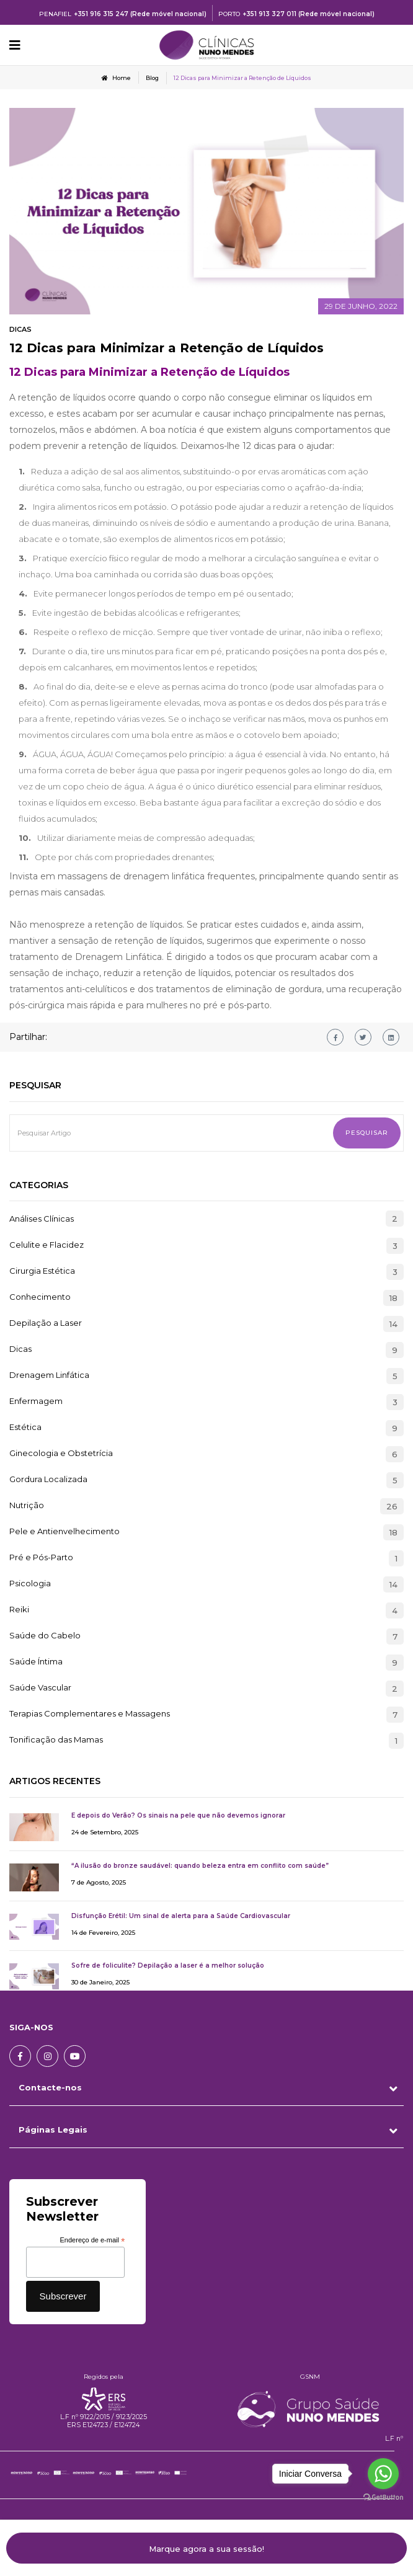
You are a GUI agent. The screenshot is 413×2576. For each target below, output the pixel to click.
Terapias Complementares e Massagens (89, 1714)
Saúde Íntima (36, 1661)
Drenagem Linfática (49, 1375)
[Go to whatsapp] (383, 2473)
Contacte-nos (50, 2087)
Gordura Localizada (48, 1479)
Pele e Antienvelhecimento (64, 1531)
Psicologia (30, 1583)
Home (116, 77)
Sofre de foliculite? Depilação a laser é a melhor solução (167, 1965)
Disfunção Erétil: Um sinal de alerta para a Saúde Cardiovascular (180, 1916)
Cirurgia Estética (42, 1271)
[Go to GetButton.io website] (383, 2498)
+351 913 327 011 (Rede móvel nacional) (308, 14)
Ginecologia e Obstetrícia (61, 1453)
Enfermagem (36, 1401)
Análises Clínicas (41, 1218)
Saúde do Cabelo (45, 1635)
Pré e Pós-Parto (41, 1557)
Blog (152, 77)
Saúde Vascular (40, 1688)
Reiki (19, 1609)
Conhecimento (40, 1297)
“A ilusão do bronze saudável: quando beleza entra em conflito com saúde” (200, 1866)
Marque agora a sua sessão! (206, 2549)
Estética (25, 1427)
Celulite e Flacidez (46, 1245)
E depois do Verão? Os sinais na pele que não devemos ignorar (178, 1815)
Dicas (20, 329)
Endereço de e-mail (92, 2240)
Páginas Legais (53, 2129)
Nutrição (26, 1505)
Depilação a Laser (45, 1323)
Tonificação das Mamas (56, 1740)
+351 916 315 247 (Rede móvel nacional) (140, 14)
